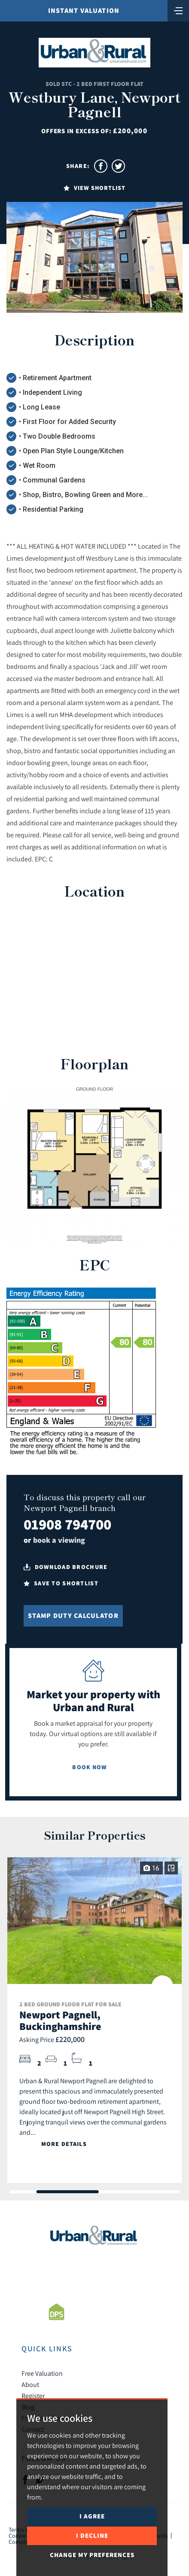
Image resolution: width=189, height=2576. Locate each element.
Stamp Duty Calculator (73, 1615)
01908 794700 (67, 1524)
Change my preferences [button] (92, 2555)
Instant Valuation (84, 10)
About (30, 2384)
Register (33, 2395)
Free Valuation (42, 2373)
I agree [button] (92, 2516)
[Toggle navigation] (178, 9)
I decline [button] (92, 2535)
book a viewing (59, 1540)
